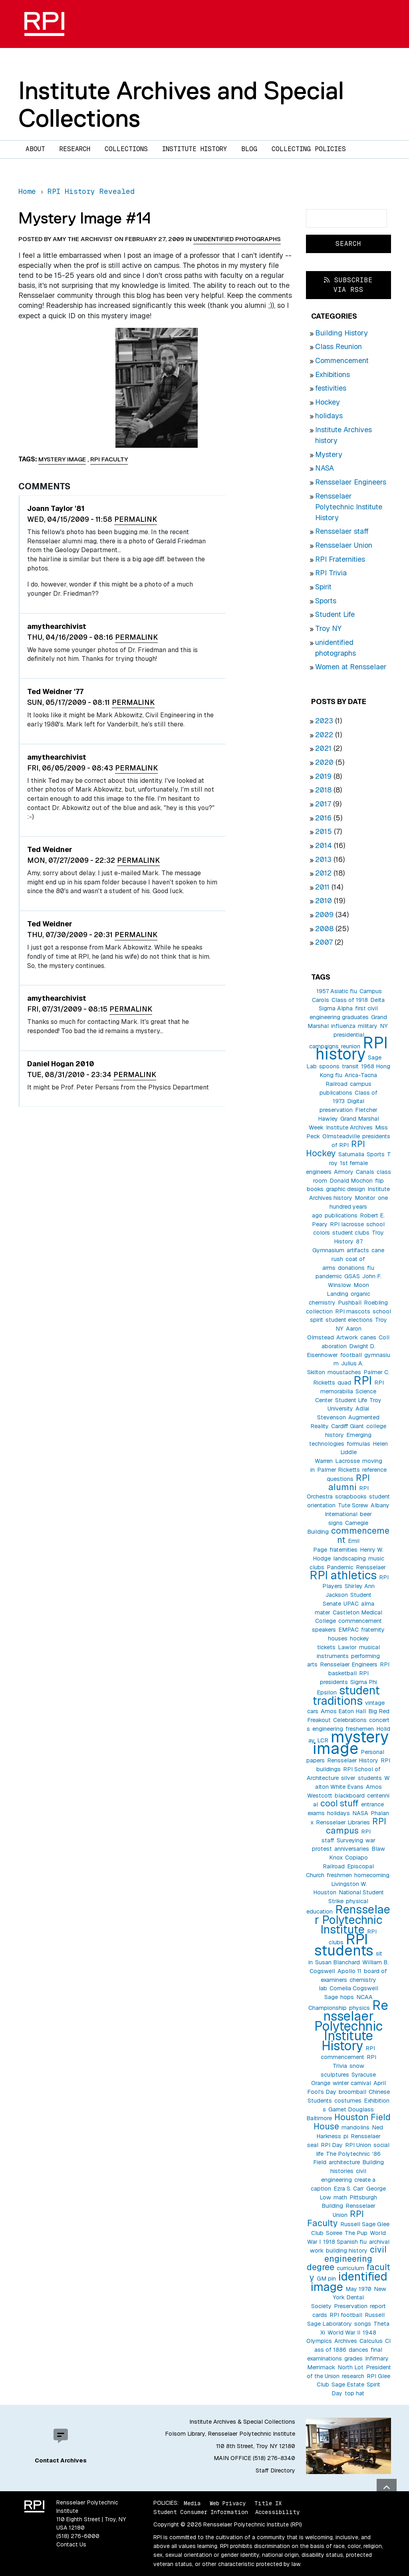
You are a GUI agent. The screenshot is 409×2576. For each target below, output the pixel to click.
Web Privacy (228, 2502)
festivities (330, 388)
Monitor (365, 1197)
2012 (323, 873)
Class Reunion (338, 346)
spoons (329, 1066)
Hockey (327, 402)
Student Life (335, 614)
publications (341, 1215)
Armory (343, 1171)
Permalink (135, 519)
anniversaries (351, 1848)
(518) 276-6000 (77, 2536)
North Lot (350, 2367)
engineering (327, 1728)
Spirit (323, 586)
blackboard (350, 1795)
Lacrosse (347, 1461)
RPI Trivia (331, 572)
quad (344, 1382)
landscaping (349, 1558)
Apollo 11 (349, 1971)
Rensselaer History (352, 1760)
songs (362, 2323)
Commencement (342, 360)
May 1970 (358, 2289)
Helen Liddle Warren (351, 1452)
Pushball (349, 1302)
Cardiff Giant (347, 1426)
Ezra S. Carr (349, 2188)
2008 (324, 928)
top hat (354, 2393)
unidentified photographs (237, 239)
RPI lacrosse (347, 1224)
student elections (349, 1319)
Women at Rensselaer (351, 666)
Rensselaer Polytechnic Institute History (348, 506)
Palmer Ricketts (338, 1469)
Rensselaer (371, 1567)
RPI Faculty (335, 2218)
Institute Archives (349, 1127)
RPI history (352, 1048)
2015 (323, 831)
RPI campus (356, 1826)
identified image (349, 2281)
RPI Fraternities (340, 559)
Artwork (347, 1337)
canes (368, 1337)
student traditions (346, 1695)
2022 (324, 734)
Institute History (194, 149)
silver (348, 1778)
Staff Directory (275, 2470)
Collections (126, 149)
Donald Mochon (351, 1180)
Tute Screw (353, 1505)
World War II (344, 2332)
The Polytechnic (348, 2153)
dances (358, 2349)
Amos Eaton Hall (343, 1711)
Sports (325, 600)
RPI (362, 1380)
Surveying (350, 1840)
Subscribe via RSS (348, 285)
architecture (344, 2162)
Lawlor (347, 1647)
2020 (324, 762)
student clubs (350, 1232)
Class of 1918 (350, 1000)
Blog (249, 149)
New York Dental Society (348, 2297)
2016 (323, 817)
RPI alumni (349, 1482)
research (353, 2376)
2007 (324, 942)
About (35, 149)
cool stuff (339, 1803)
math (340, 2197)
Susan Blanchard (337, 1962)
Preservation (350, 2306)
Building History (341, 332)
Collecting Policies (309, 149)
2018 (323, 789)
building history (346, 2250)
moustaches (344, 1372)
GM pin (326, 2278)
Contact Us (71, 2544)
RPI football (346, 2315)
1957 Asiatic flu (336, 991)
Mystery (328, 454)
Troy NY (328, 628)
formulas (358, 1443)
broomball (352, 2091)
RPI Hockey (335, 1148)
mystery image (351, 1742)
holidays (329, 415)
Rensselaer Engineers (350, 482)
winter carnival (352, 2083)
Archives (345, 2341)
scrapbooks (351, 1496)
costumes (347, 2100)
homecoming (371, 1875)
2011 (322, 887)
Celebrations (350, 1720)
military (367, 1026)
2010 (323, 900)
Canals (365, 1171)
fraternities (343, 1549)
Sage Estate (348, 2384)
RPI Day (332, 2145)
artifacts (358, 1250)
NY (384, 1026)
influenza (343, 1026)
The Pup (356, 2233)
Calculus (371, 2341)
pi (345, 2136)
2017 (323, 803)
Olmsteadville (341, 1136)
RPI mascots (352, 1311)
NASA (324, 468)
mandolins (355, 2127)
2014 (323, 845)
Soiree (334, 2233)
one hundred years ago (350, 1206)
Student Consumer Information (200, 2512)
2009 (324, 914)
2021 (323, 748)
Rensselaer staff (342, 531)
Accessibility (277, 2512)
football (351, 1355)
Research (75, 149)
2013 (323, 859)
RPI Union (358, 2145)
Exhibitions (332, 374)
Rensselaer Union (343, 545)
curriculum (350, 2268)
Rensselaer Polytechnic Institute (353, 1919)
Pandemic (340, 1567)
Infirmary (377, 2358)
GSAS (352, 1276)
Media (192, 2502)
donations (351, 1267)
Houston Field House (352, 2121)
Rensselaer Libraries (343, 1822)
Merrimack (321, 2367)
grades (353, 2358)
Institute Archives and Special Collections (181, 104)
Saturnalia (351, 1154)
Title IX (268, 2502)
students (370, 1778)
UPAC (351, 1603)
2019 (323, 776)
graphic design (345, 1189)
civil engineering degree (347, 2258)
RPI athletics (343, 1575)
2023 (324, 720)
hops (347, 1997)
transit (350, 1066)
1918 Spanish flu (345, 2241)
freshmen (339, 1875)
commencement (360, 1535)
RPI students (343, 1945)
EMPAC (348, 1629)
